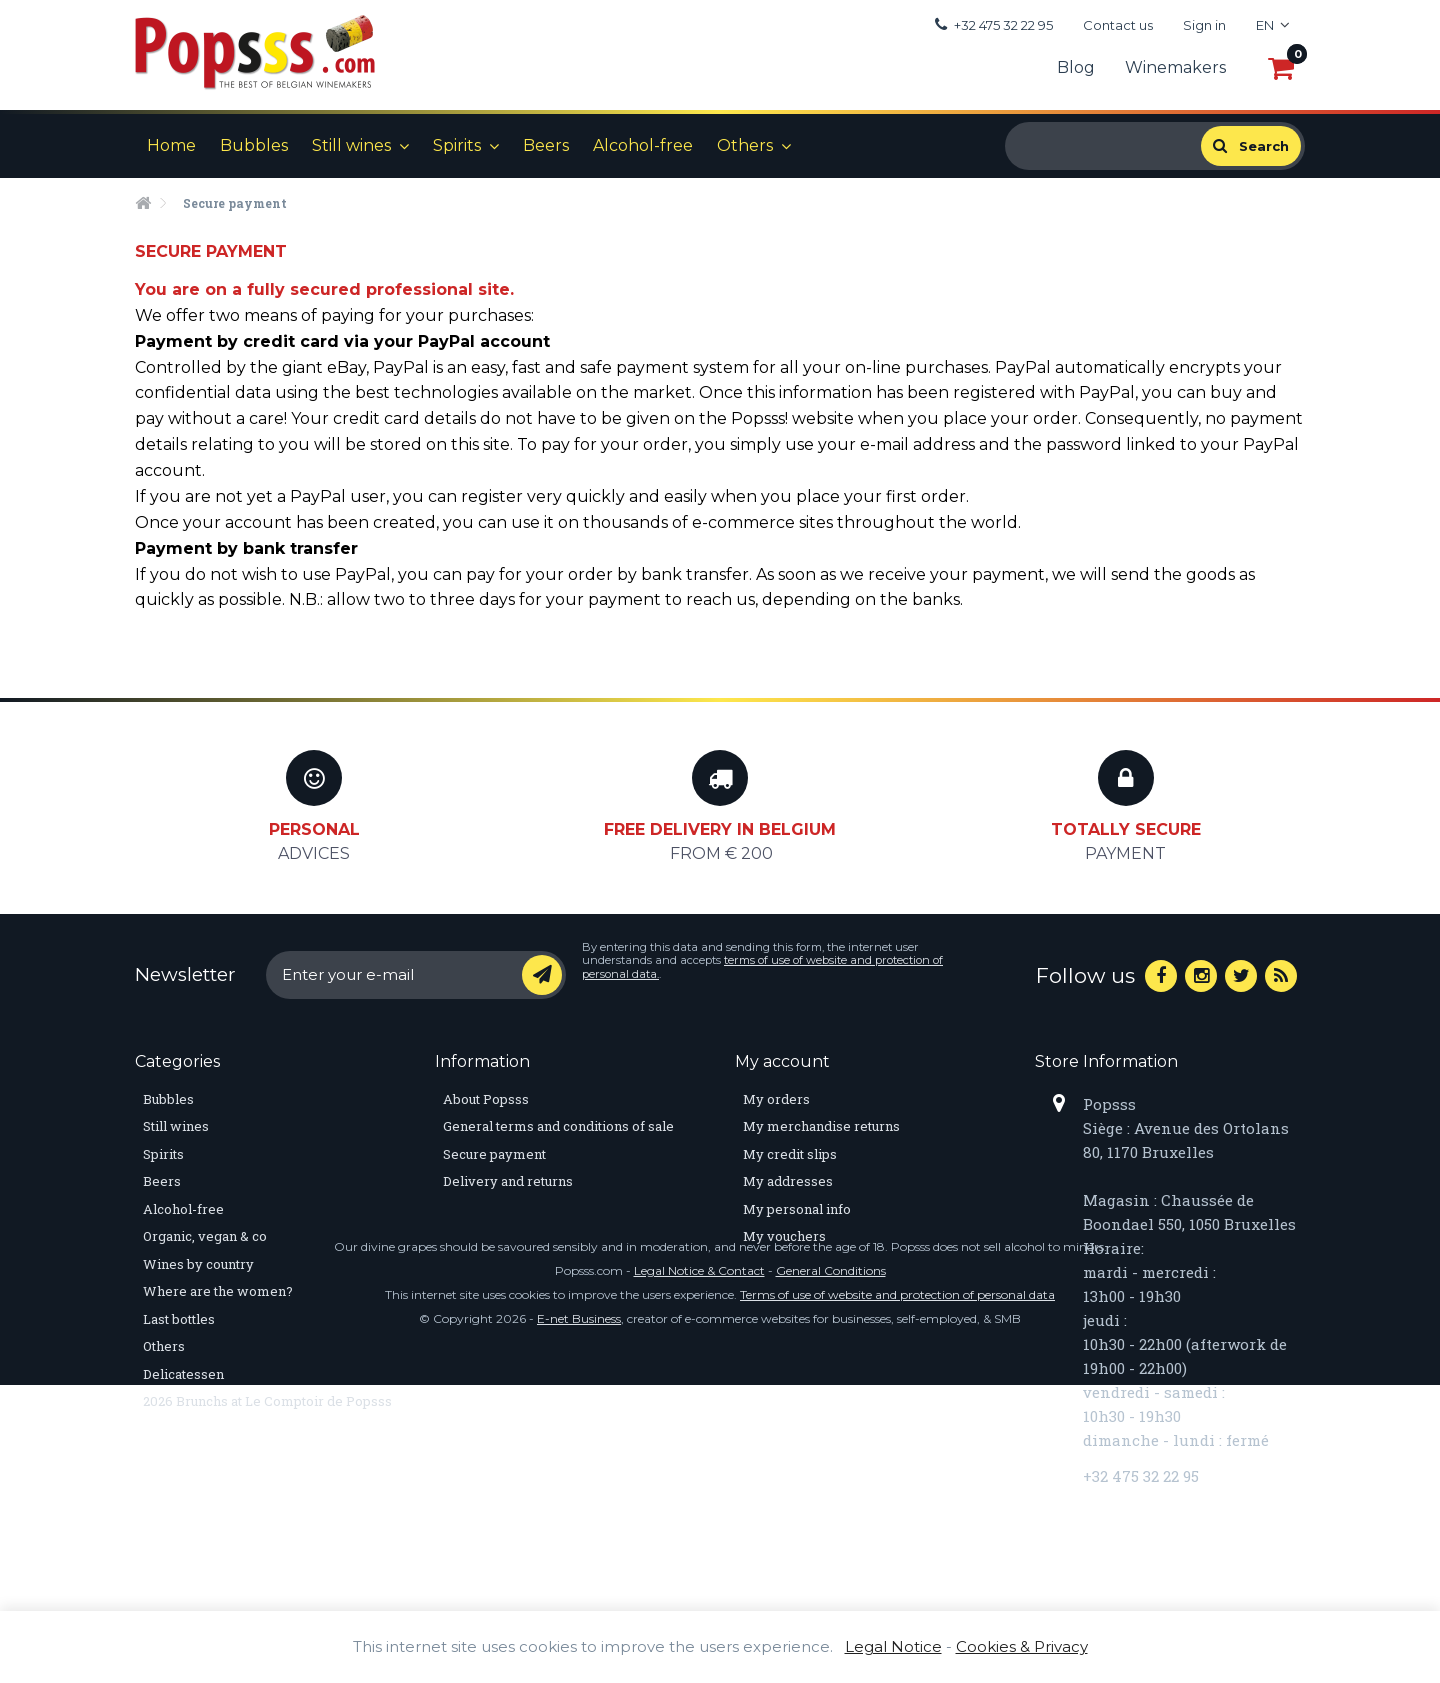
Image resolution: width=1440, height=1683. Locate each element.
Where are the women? (218, 1291)
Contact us (1118, 25)
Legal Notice (893, 1646)
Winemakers (1175, 67)
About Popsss (486, 1099)
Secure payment (494, 1154)
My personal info (797, 1209)
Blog (1076, 67)
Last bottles (179, 1319)
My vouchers (784, 1236)
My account (782, 1061)
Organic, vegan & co (205, 1236)
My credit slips (790, 1154)
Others (745, 145)
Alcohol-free (643, 145)
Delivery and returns (508, 1181)
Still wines (351, 145)
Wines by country (198, 1264)
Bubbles (254, 145)
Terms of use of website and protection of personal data (897, 1592)
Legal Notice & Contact (699, 1568)
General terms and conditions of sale (558, 1126)
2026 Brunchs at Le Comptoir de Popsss (267, 1401)
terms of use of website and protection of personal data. (762, 967)
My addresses (788, 1181)
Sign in (1204, 25)
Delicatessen (183, 1374)
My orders (776, 1099)
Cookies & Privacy (1022, 1646)
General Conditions (831, 1568)
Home (171, 145)
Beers (546, 145)
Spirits (457, 145)
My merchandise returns (821, 1126)
